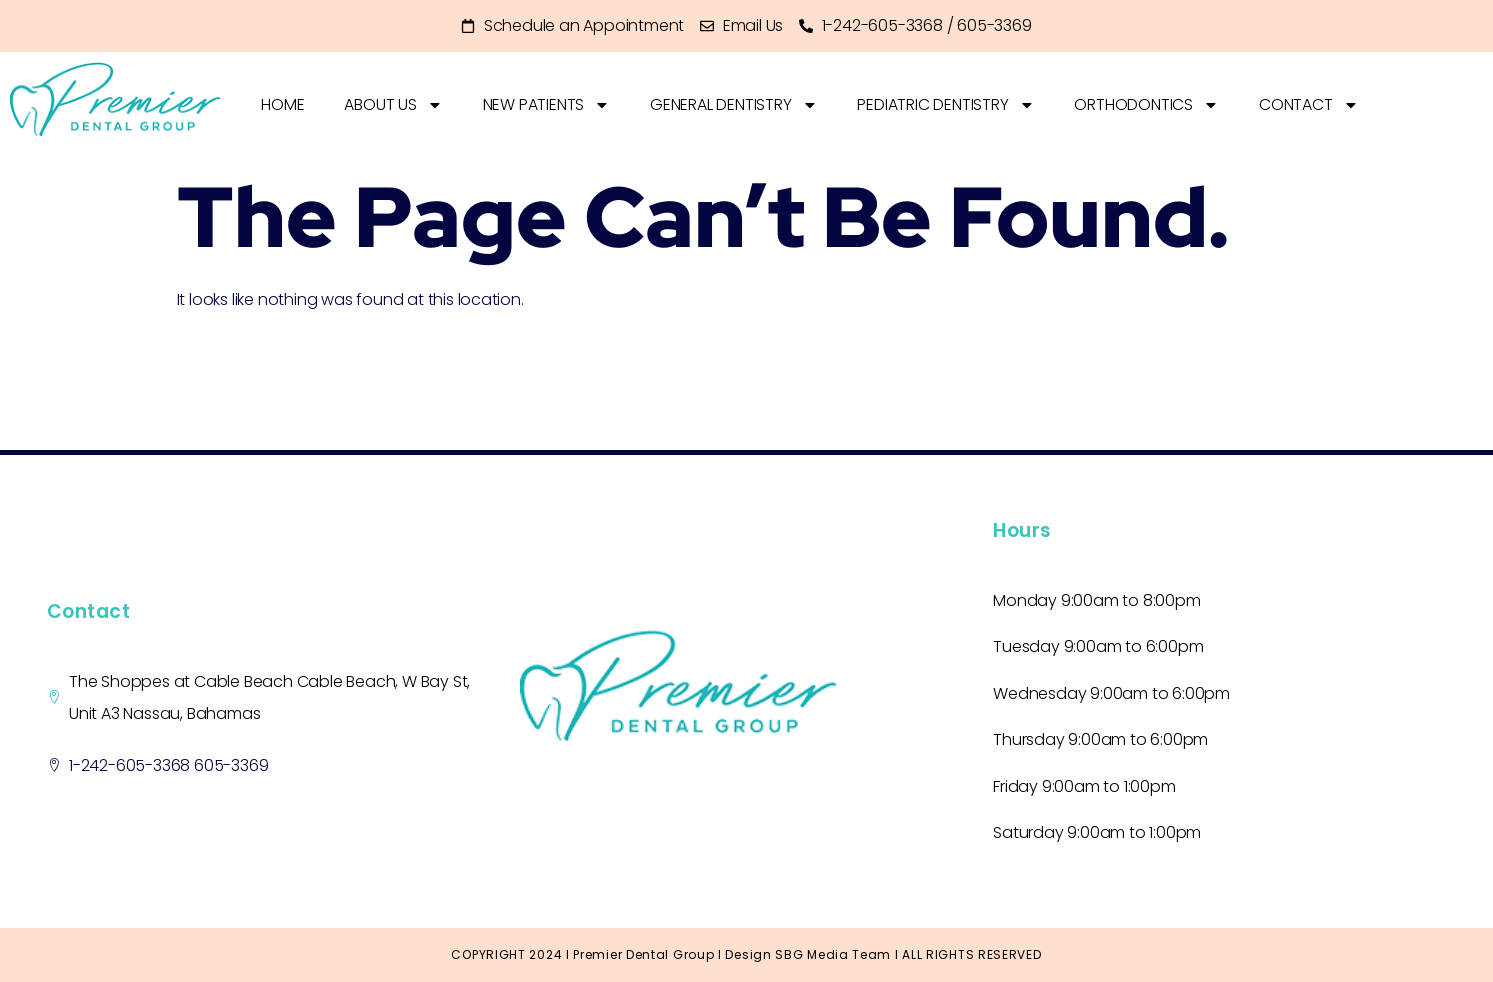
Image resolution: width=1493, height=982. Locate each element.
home (282, 104)
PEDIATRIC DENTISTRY (946, 105)
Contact (1310, 105)
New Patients (547, 105)
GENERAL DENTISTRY (734, 105)
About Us (393, 105)
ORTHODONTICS (1147, 105)
